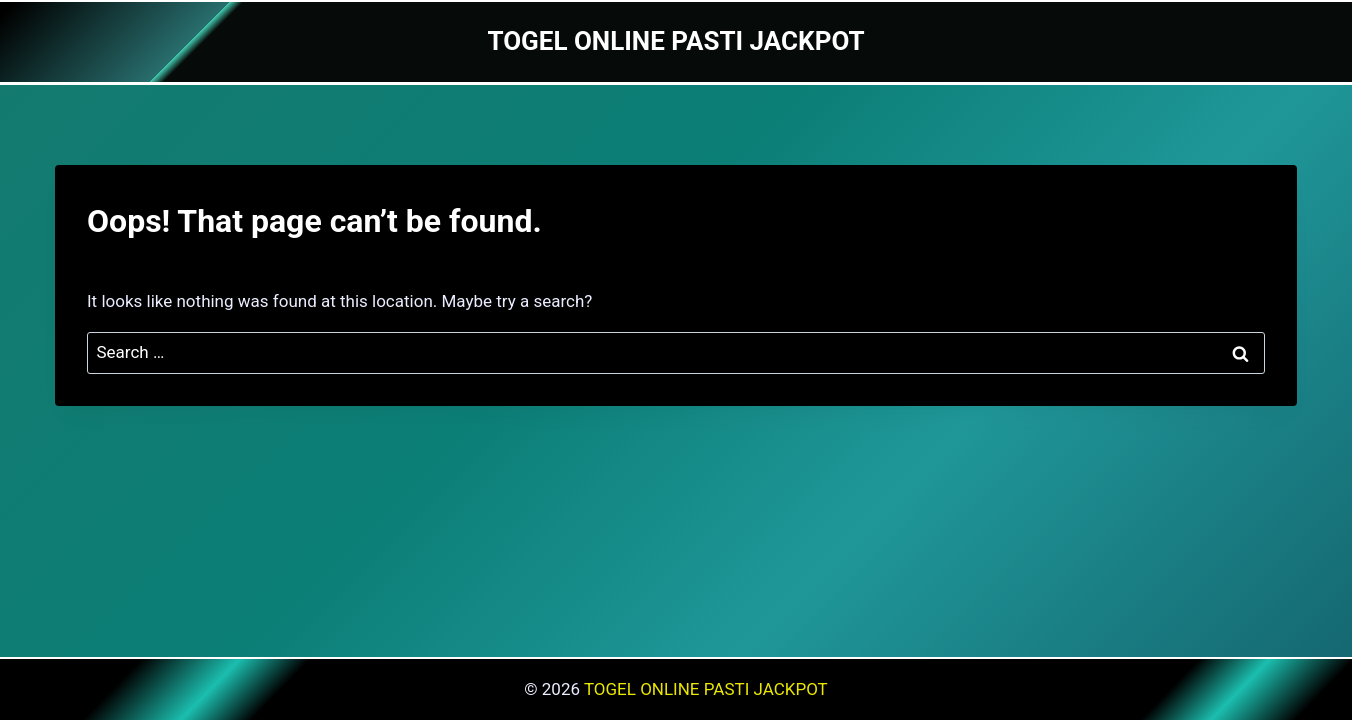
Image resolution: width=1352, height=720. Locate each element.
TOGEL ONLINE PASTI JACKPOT (706, 689)
